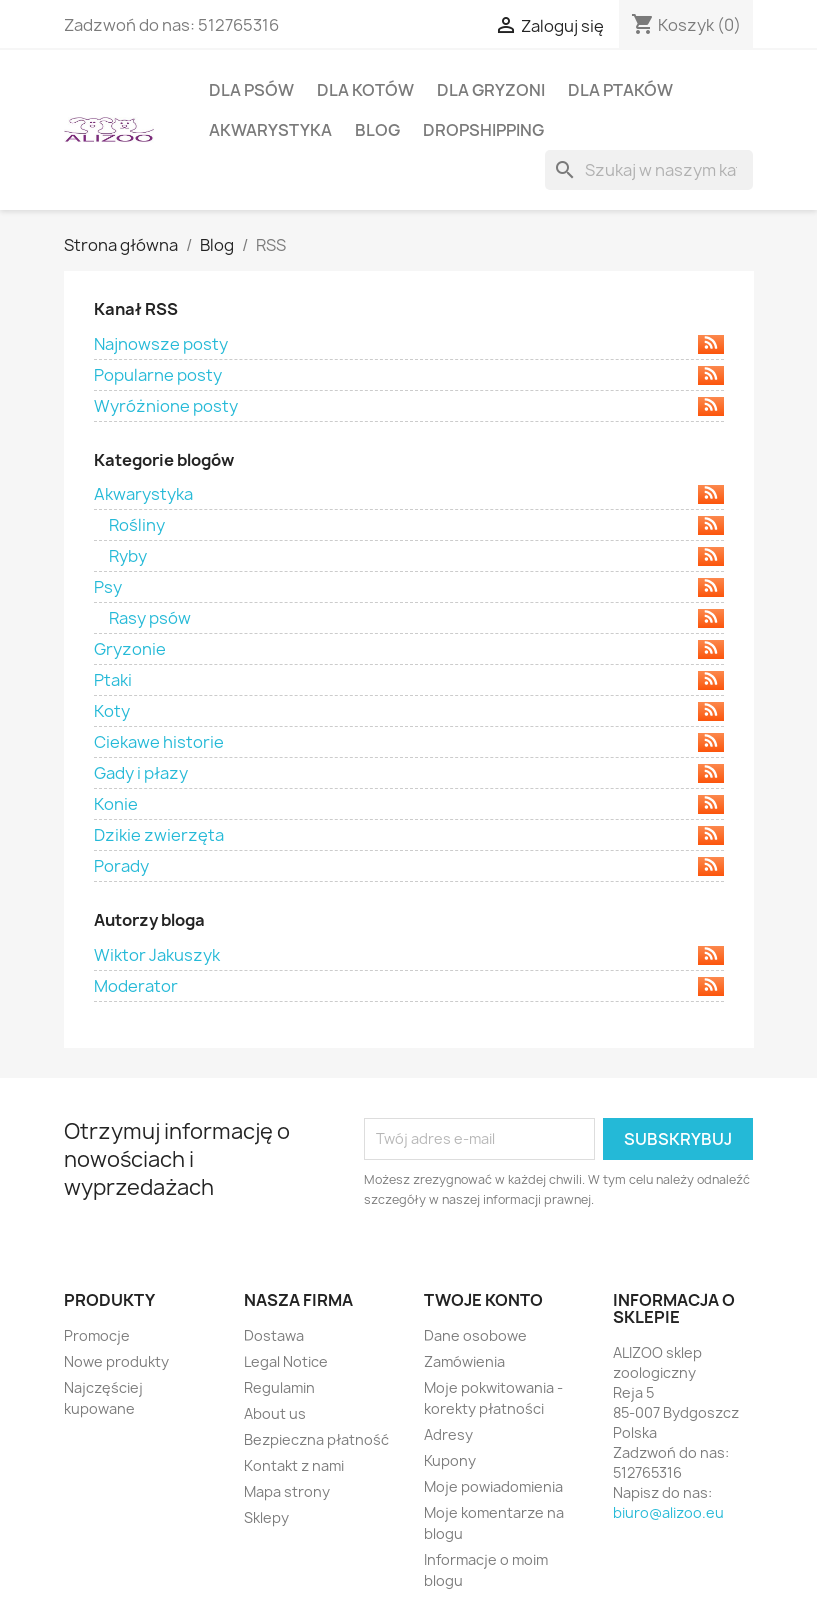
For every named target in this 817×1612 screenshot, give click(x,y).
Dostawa (274, 1335)
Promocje (97, 1335)
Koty (409, 711)
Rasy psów (416, 618)
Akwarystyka (409, 494)
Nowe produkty (116, 1361)
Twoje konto (483, 1300)
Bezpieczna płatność (316, 1439)
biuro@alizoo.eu (668, 1512)
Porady (409, 866)
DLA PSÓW (251, 90)
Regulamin (279, 1387)
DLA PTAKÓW (620, 90)
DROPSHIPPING (483, 130)
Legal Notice (286, 1361)
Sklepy (266, 1517)
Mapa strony (287, 1491)
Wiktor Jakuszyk (409, 955)
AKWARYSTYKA (270, 130)
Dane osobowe (475, 1335)
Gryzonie (409, 649)
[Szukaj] (649, 170)
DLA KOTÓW (365, 90)
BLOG (377, 130)
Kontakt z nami (294, 1465)
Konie (409, 804)
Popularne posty (409, 375)
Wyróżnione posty (409, 406)
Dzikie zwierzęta (409, 835)
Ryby (416, 556)
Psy (409, 587)
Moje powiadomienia (493, 1486)
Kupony (450, 1460)
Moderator (409, 986)
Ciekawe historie (409, 742)
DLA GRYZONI (491, 90)
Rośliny (416, 525)
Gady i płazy (409, 773)
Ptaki (409, 680)
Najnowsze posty (409, 344)
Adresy (448, 1434)
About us (275, 1413)
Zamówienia (464, 1361)
